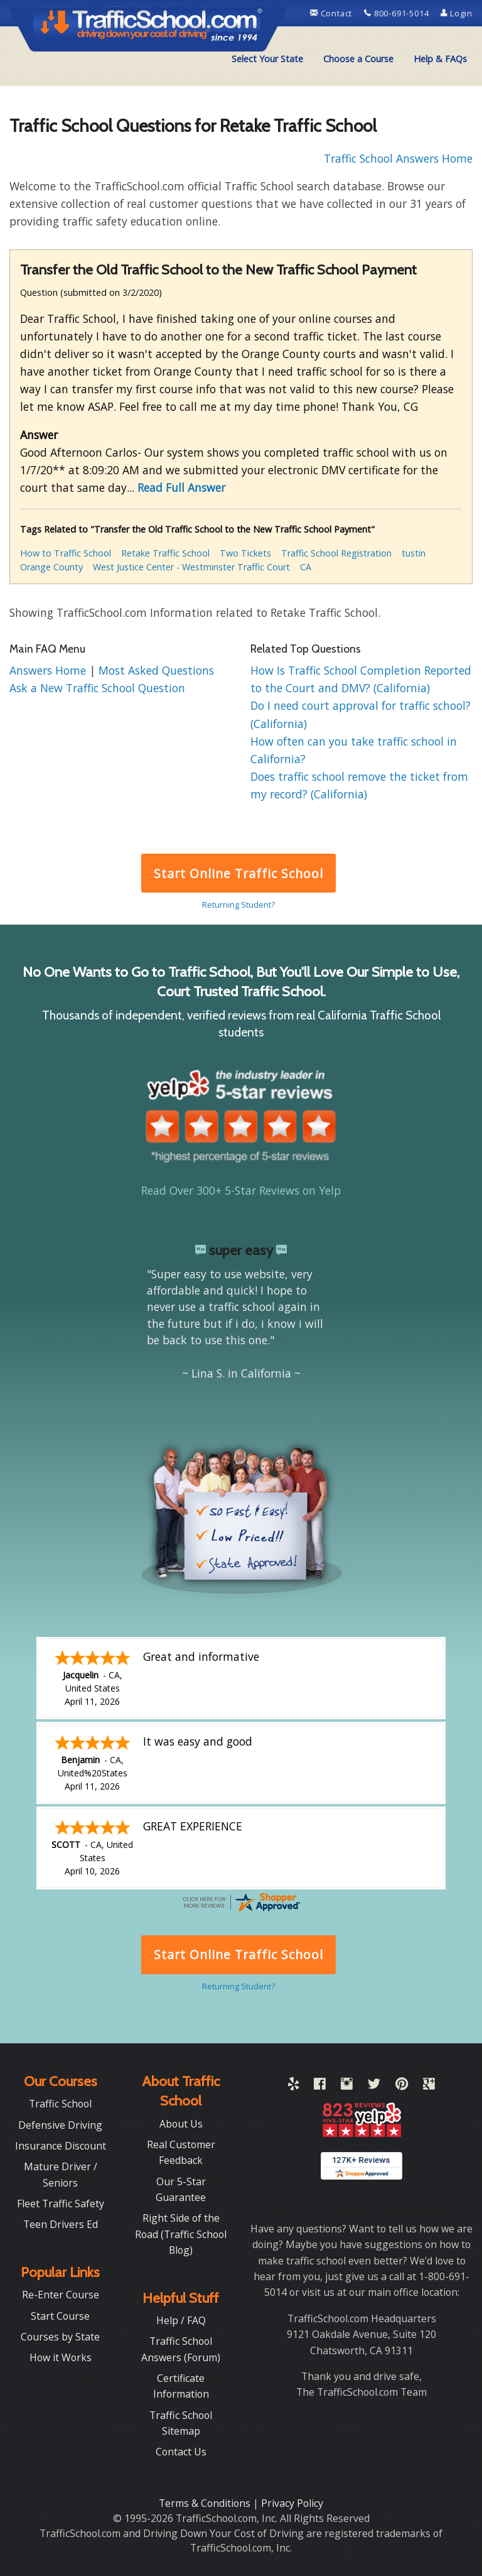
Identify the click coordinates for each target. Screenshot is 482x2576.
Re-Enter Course (60, 2295)
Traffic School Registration (336, 553)
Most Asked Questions (156, 670)
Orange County (51, 567)
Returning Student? (238, 904)
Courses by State (60, 2337)
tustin (414, 553)
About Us (181, 2124)
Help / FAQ (181, 2320)
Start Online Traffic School (238, 873)
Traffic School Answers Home (398, 158)
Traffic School (60, 2104)
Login (457, 13)
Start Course (60, 2316)
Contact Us (181, 2452)
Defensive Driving (60, 2125)
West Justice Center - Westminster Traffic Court (191, 567)
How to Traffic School (65, 553)
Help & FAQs (440, 59)
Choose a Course (358, 59)
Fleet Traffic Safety (60, 2203)
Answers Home (49, 670)
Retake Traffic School (165, 553)
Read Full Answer (181, 487)
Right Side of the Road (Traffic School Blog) (181, 2234)
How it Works (60, 2357)
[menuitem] (267, 59)
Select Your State (267, 59)
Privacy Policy (292, 2503)
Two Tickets (245, 553)
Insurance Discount (60, 2146)
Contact (332, 13)
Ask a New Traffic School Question (97, 687)
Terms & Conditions (206, 2503)
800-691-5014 (397, 13)
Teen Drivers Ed (60, 2224)
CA (305, 567)
